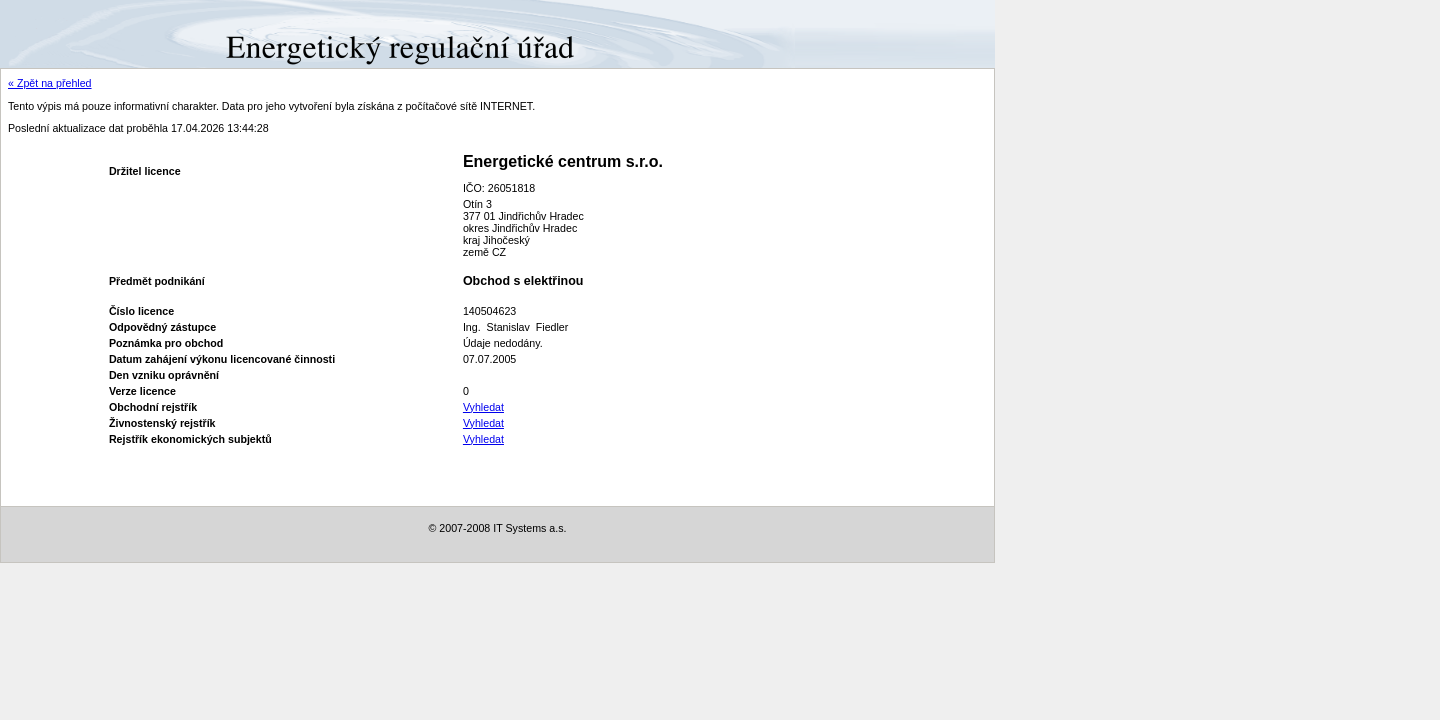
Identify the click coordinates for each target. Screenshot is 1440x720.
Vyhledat (483, 407)
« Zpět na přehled (50, 83)
